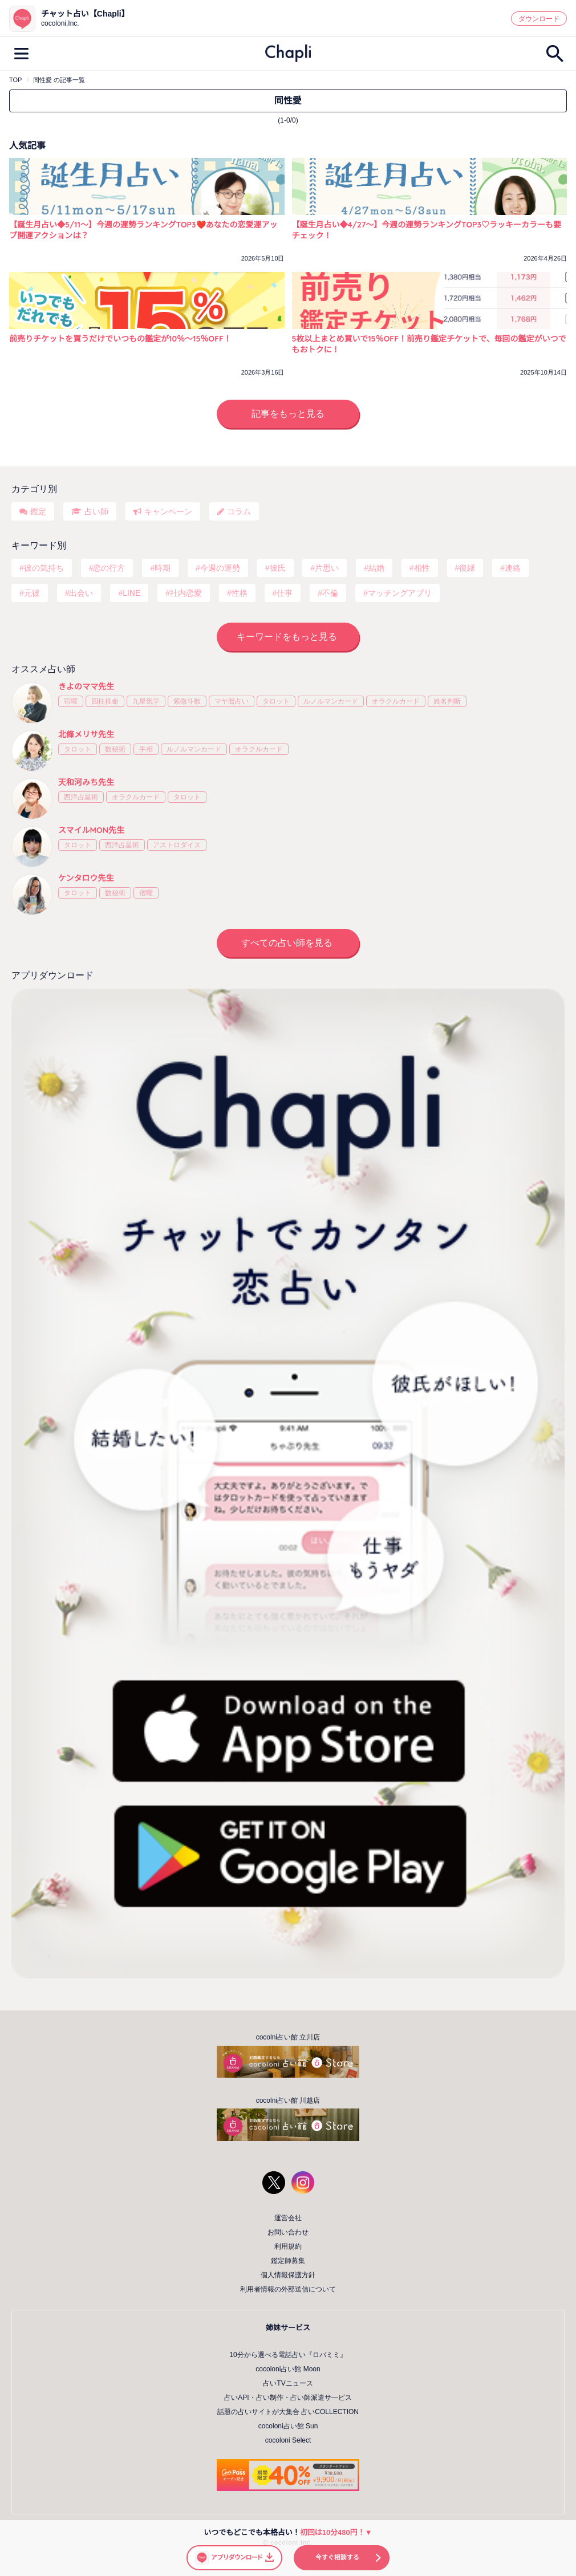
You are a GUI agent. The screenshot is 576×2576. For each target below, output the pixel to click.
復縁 (467, 567)
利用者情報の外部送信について (288, 2289)
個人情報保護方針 (288, 2275)
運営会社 (288, 2218)
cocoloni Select (288, 2440)
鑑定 (38, 511)
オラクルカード (396, 701)
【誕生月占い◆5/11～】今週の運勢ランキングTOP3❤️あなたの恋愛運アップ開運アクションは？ (143, 230)
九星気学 (146, 701)
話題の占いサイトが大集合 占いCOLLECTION (288, 2412)
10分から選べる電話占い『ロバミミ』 (287, 2355)
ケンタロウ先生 (86, 878)
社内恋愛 (186, 593)
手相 (146, 749)
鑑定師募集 (288, 2261)
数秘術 (115, 749)
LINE (131, 593)
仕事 (285, 593)
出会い (81, 593)
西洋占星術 (81, 797)
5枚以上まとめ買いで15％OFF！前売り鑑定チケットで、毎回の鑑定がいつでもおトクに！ (429, 344)
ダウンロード (538, 19)
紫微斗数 (187, 701)
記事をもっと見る (288, 414)
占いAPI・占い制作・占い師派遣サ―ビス (287, 2398)
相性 (422, 567)
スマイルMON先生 (91, 830)
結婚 (376, 567)
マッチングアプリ (400, 593)
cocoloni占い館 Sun (288, 2426)
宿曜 (71, 701)
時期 (163, 567)
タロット (276, 701)
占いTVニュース (288, 2383)
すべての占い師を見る (286, 943)
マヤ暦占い (231, 701)
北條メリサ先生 (86, 734)
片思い (327, 567)
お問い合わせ (288, 2232)
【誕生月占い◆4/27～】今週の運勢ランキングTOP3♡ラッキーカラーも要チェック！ (426, 230)
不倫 (330, 593)
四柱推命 (105, 701)
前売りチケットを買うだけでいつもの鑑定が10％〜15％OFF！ (120, 339)
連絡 (513, 567)
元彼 (32, 593)
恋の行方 (109, 567)
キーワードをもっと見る (287, 636)
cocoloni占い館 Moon (287, 2369)
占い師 (96, 511)
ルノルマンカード (330, 701)
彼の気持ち (44, 567)
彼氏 (278, 567)
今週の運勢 (220, 567)
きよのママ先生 (86, 686)
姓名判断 (447, 701)
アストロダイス (177, 845)
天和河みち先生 (86, 782)
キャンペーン (168, 511)
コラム (239, 511)
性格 (240, 593)
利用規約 (288, 2246)
